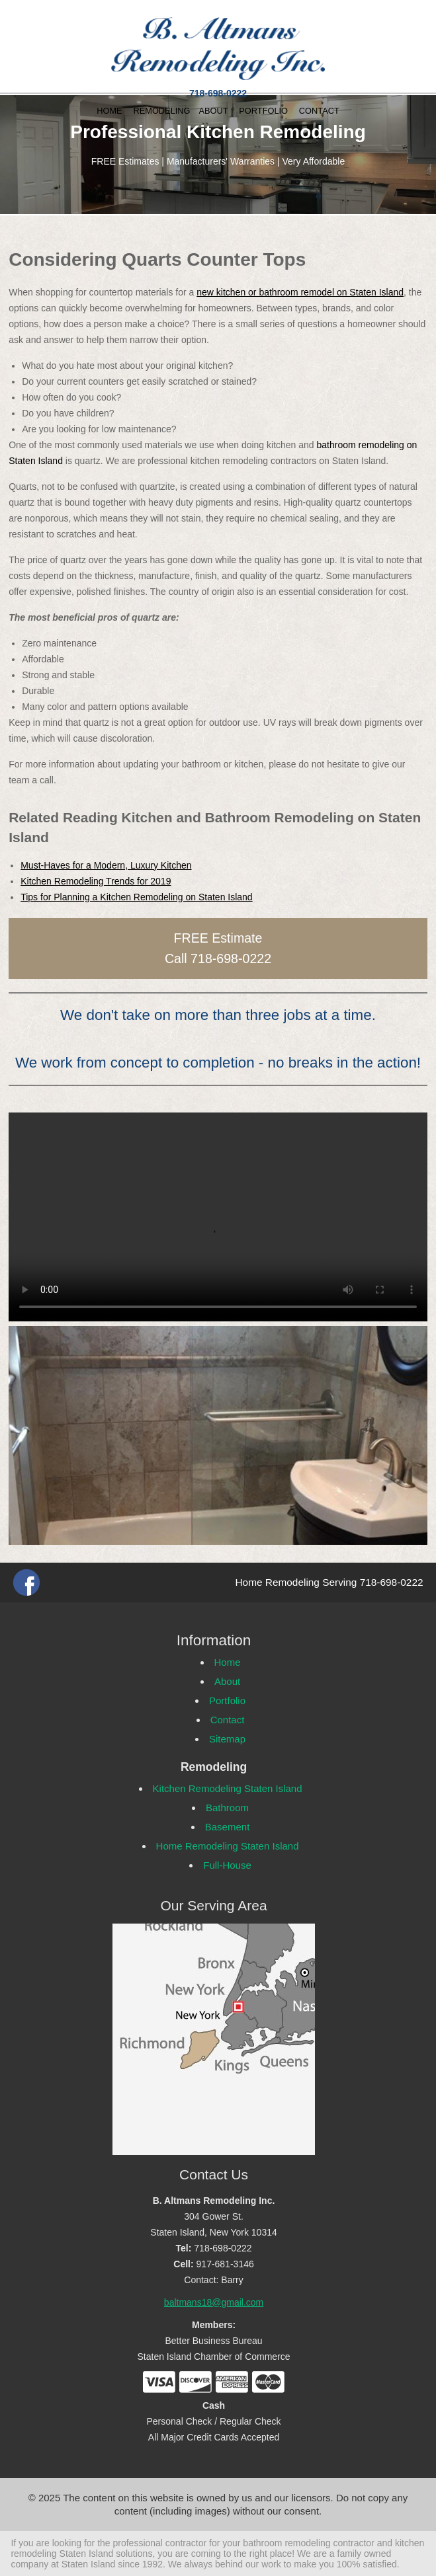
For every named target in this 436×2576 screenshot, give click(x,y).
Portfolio (227, 1700)
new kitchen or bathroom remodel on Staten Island (300, 292)
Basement (227, 1826)
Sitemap (227, 1738)
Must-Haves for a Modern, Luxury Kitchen (106, 865)
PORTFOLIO (263, 111)
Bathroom (227, 1807)
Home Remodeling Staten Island (227, 1846)
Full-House (227, 1865)
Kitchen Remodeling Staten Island (227, 1788)
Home (227, 1662)
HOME (109, 111)
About (227, 1681)
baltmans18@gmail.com (213, 2302)
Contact (227, 1719)
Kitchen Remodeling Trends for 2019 (96, 881)
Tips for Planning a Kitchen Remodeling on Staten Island (136, 897)
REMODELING (161, 111)
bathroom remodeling (286, 2543)
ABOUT (213, 111)
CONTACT (319, 111)
